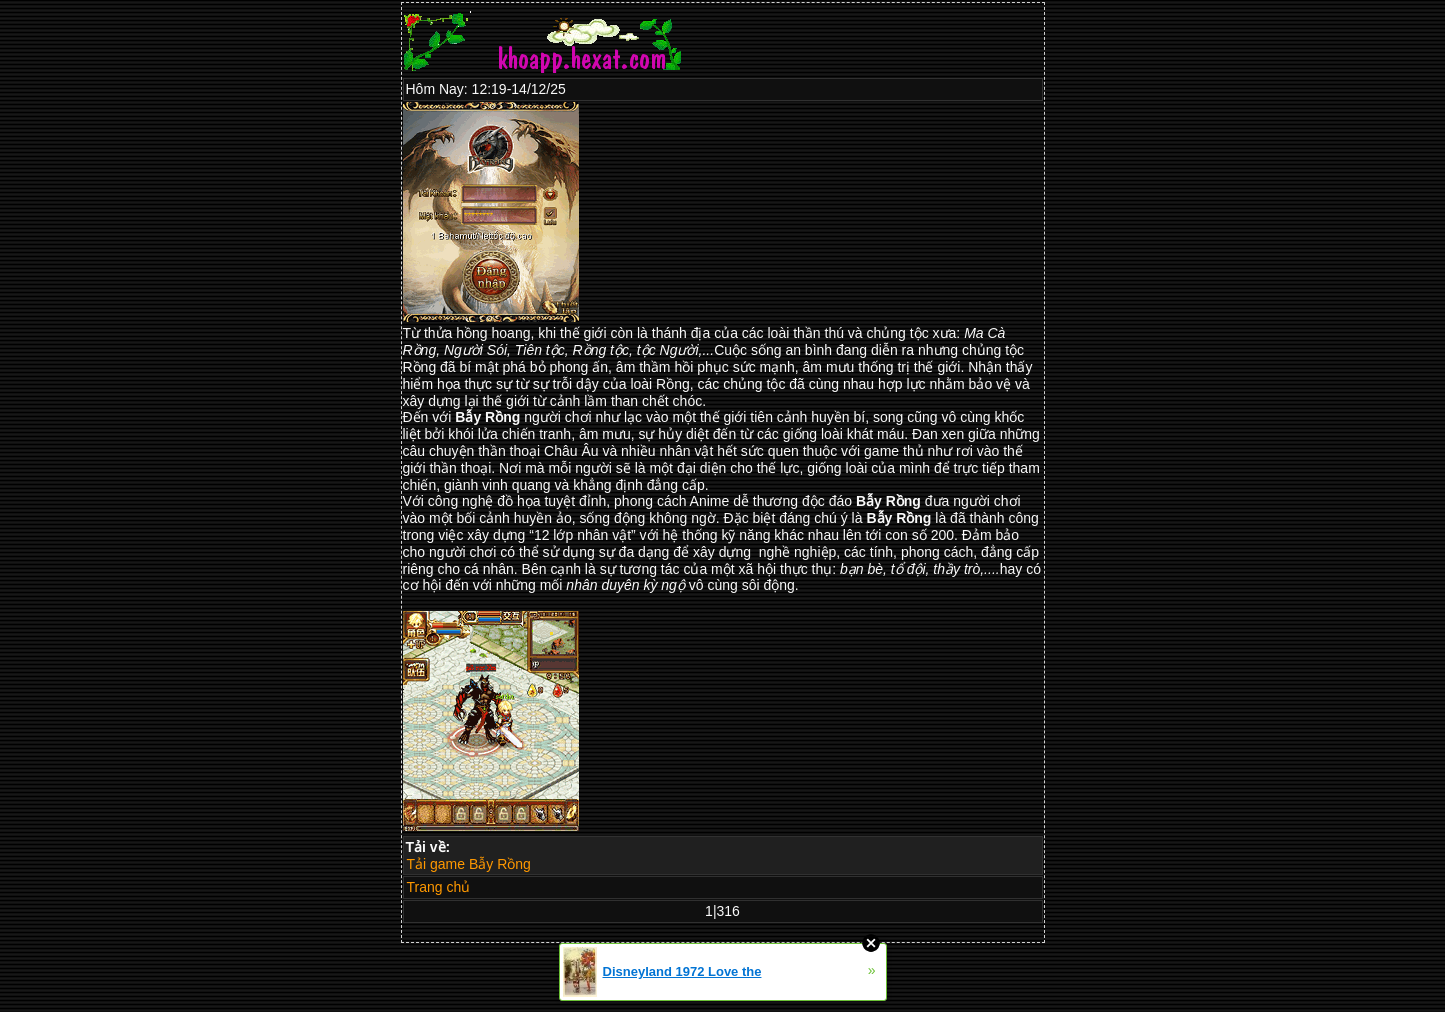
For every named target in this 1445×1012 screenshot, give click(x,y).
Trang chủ (439, 887)
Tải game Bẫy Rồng (469, 864)
